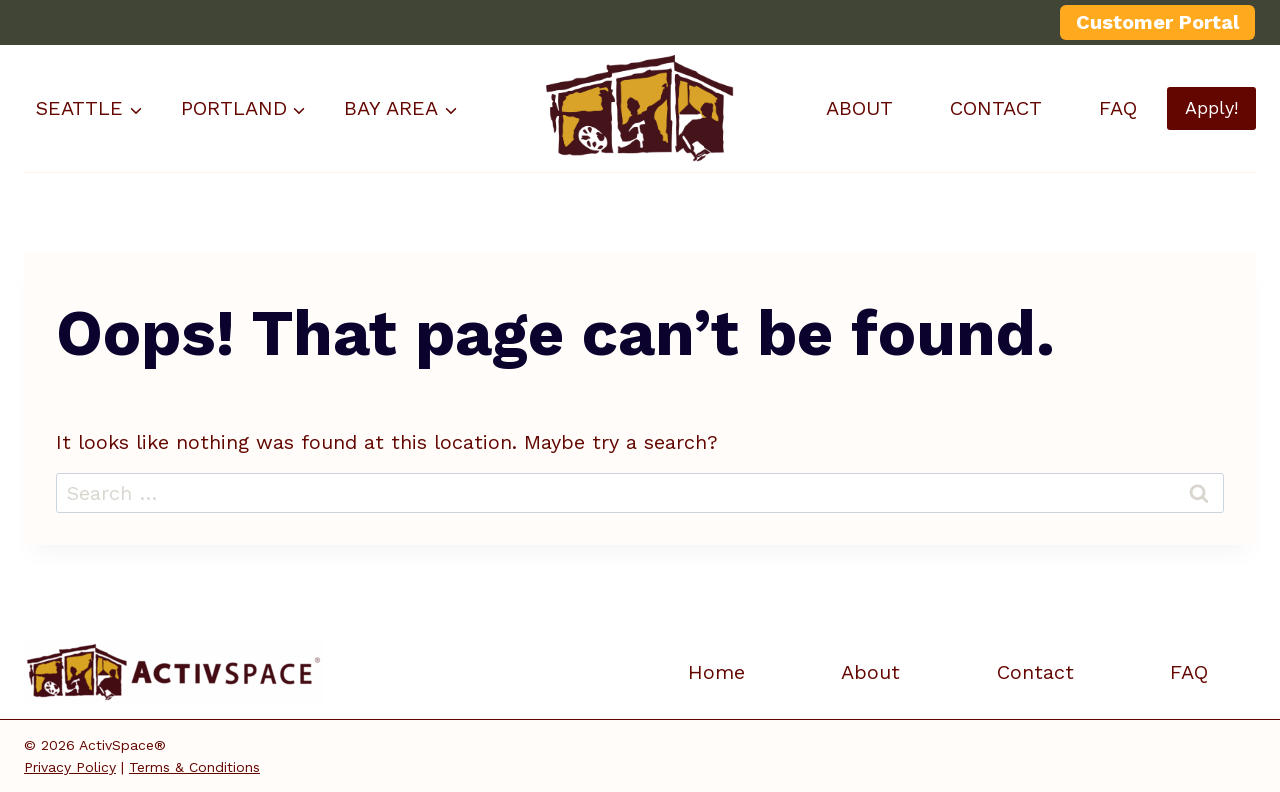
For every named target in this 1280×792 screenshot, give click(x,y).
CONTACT (996, 108)
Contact (1035, 672)
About (870, 672)
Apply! (1211, 107)
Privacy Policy (70, 767)
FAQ (1118, 108)
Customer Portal (1157, 22)
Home (716, 672)
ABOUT (859, 108)
